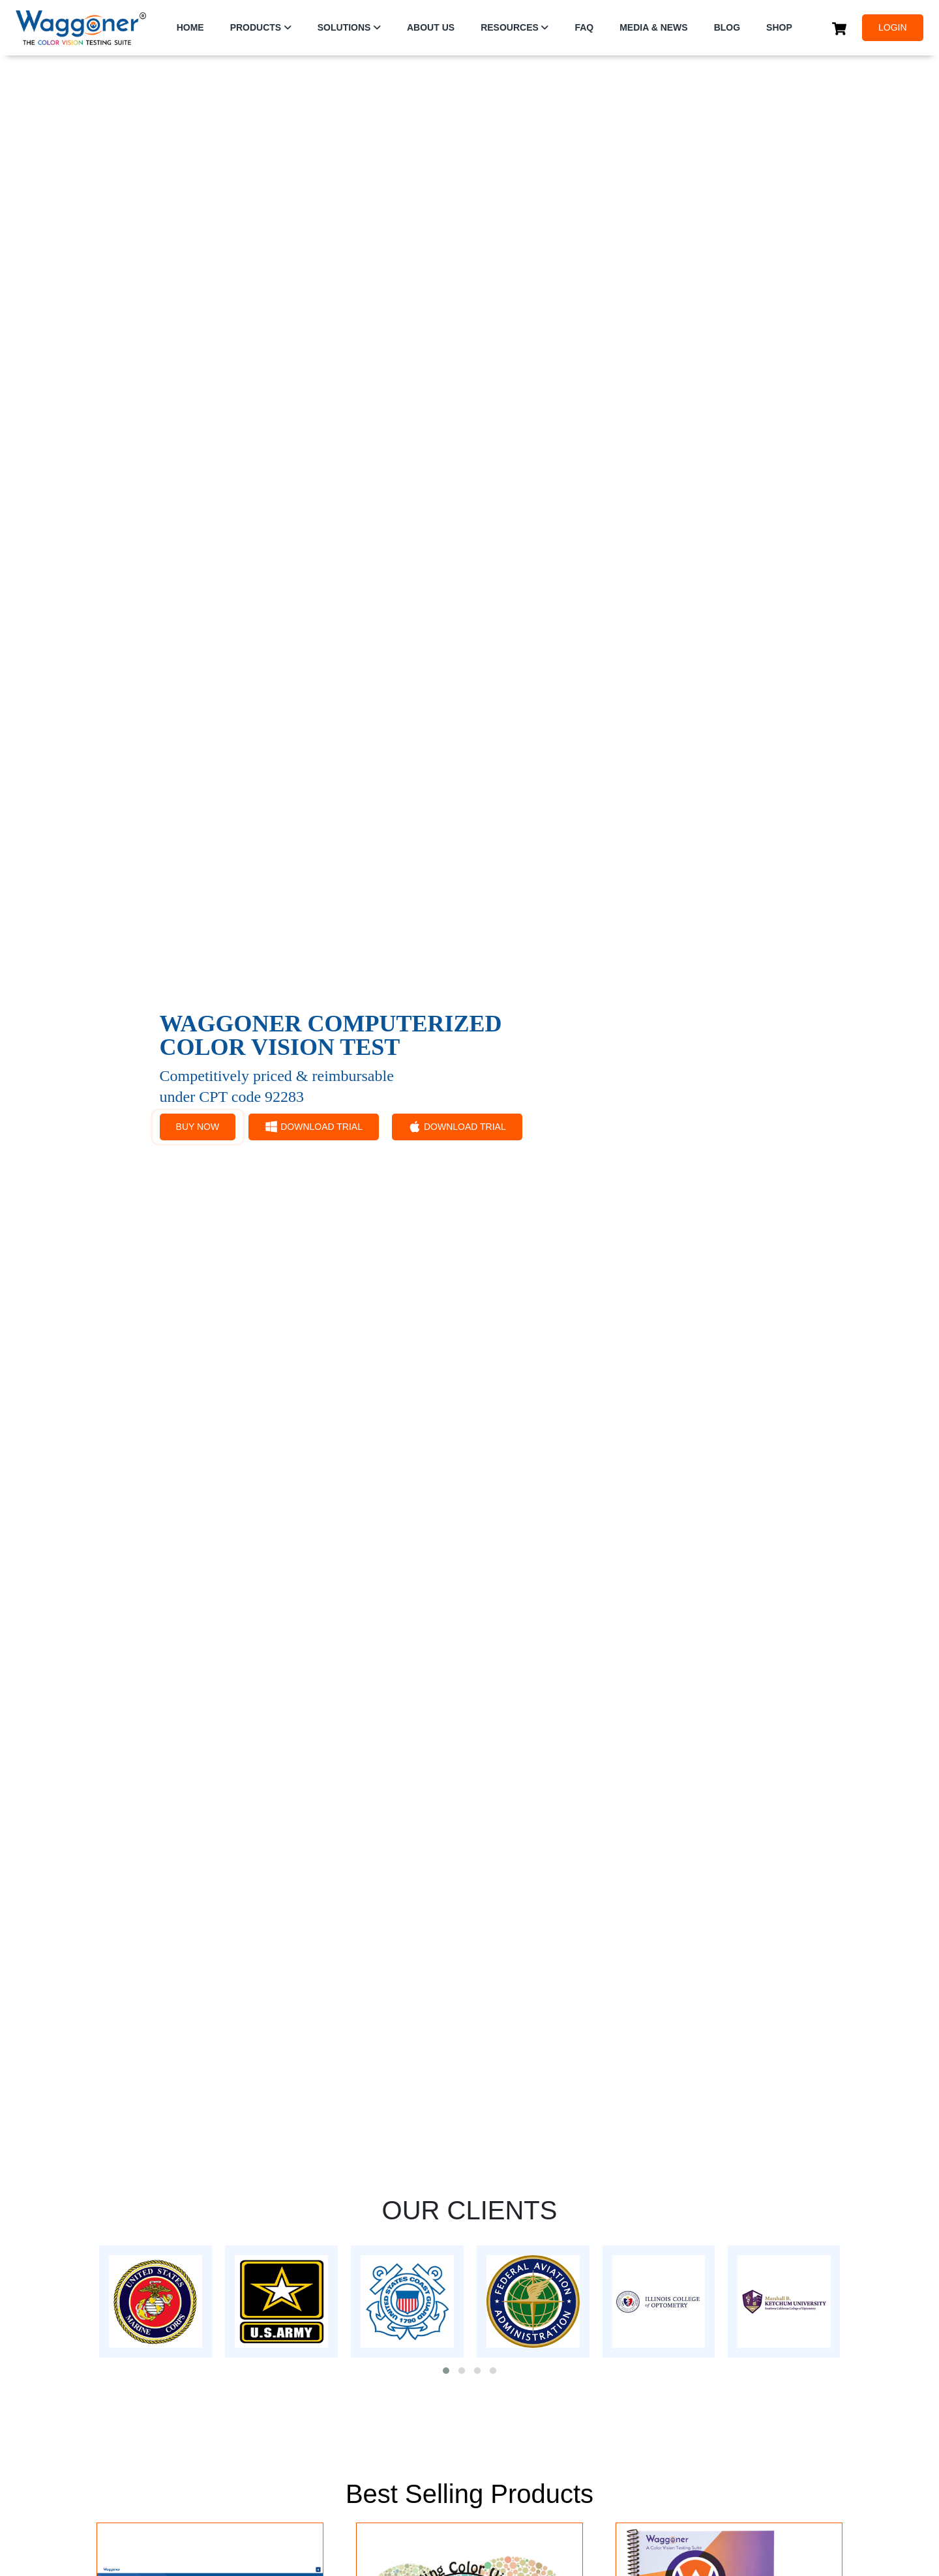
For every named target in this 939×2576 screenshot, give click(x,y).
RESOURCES (510, 27)
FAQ (583, 27)
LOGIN (892, 27)
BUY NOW (198, 1126)
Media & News (653, 27)
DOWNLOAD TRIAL (314, 1126)
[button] (446, 2370)
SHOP (779, 27)
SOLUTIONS (344, 27)
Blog (727, 27)
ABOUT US (431, 27)
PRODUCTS (256, 27)
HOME (190, 27)
